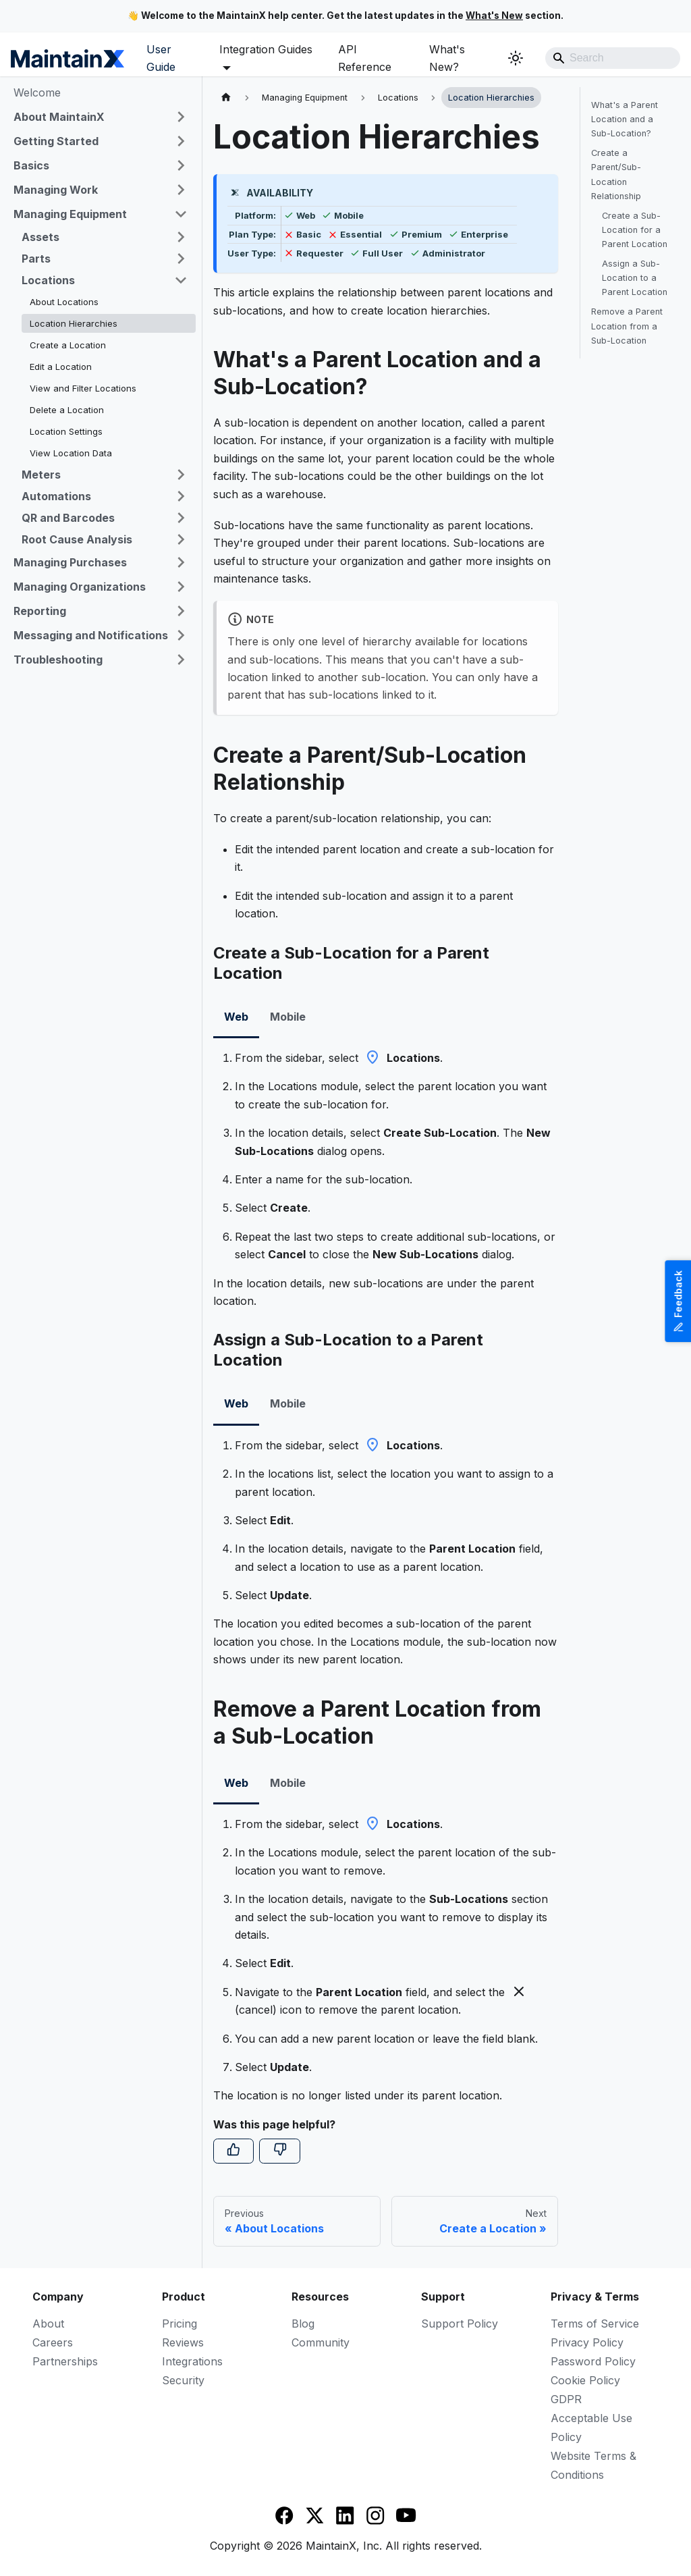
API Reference (364, 58)
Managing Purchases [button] (70, 562)
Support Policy (459, 2323)
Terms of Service (595, 2323)
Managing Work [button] (55, 189)
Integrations (192, 2361)
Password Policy (593, 2361)
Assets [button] (40, 237)
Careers (52, 2342)
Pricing (179, 2323)
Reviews (183, 2342)
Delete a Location (67, 409)
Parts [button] (36, 258)
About (48, 2323)
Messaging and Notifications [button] (90, 635)
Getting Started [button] (56, 141)
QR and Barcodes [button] (68, 518)
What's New (494, 15)
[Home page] (226, 97)
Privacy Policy (587, 2342)
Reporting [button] (39, 611)
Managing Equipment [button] (70, 214)
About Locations (64, 301)
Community (321, 2342)
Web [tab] (236, 1016)
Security (183, 2380)
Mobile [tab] (288, 1016)
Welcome (37, 92)
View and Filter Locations (83, 388)
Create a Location (68, 345)
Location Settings (66, 431)
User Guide (160, 58)
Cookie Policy (585, 2380)
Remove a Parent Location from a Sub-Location (627, 325)
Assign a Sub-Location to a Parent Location (634, 278)
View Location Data (71, 453)
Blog (303, 2323)
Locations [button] (48, 280)
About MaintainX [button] (59, 117)
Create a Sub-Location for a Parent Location (634, 230)
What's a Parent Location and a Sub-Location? (624, 119)
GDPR (566, 2399)
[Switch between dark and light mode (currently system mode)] (515, 58)
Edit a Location (61, 366)
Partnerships (65, 2361)
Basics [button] (31, 165)
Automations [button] (56, 496)
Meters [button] (41, 474)
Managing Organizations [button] (79, 586)
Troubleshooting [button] (58, 659)
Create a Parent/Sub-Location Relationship (616, 174)
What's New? (447, 58)
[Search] (612, 58)
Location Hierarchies (73, 323)
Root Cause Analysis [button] (77, 539)
